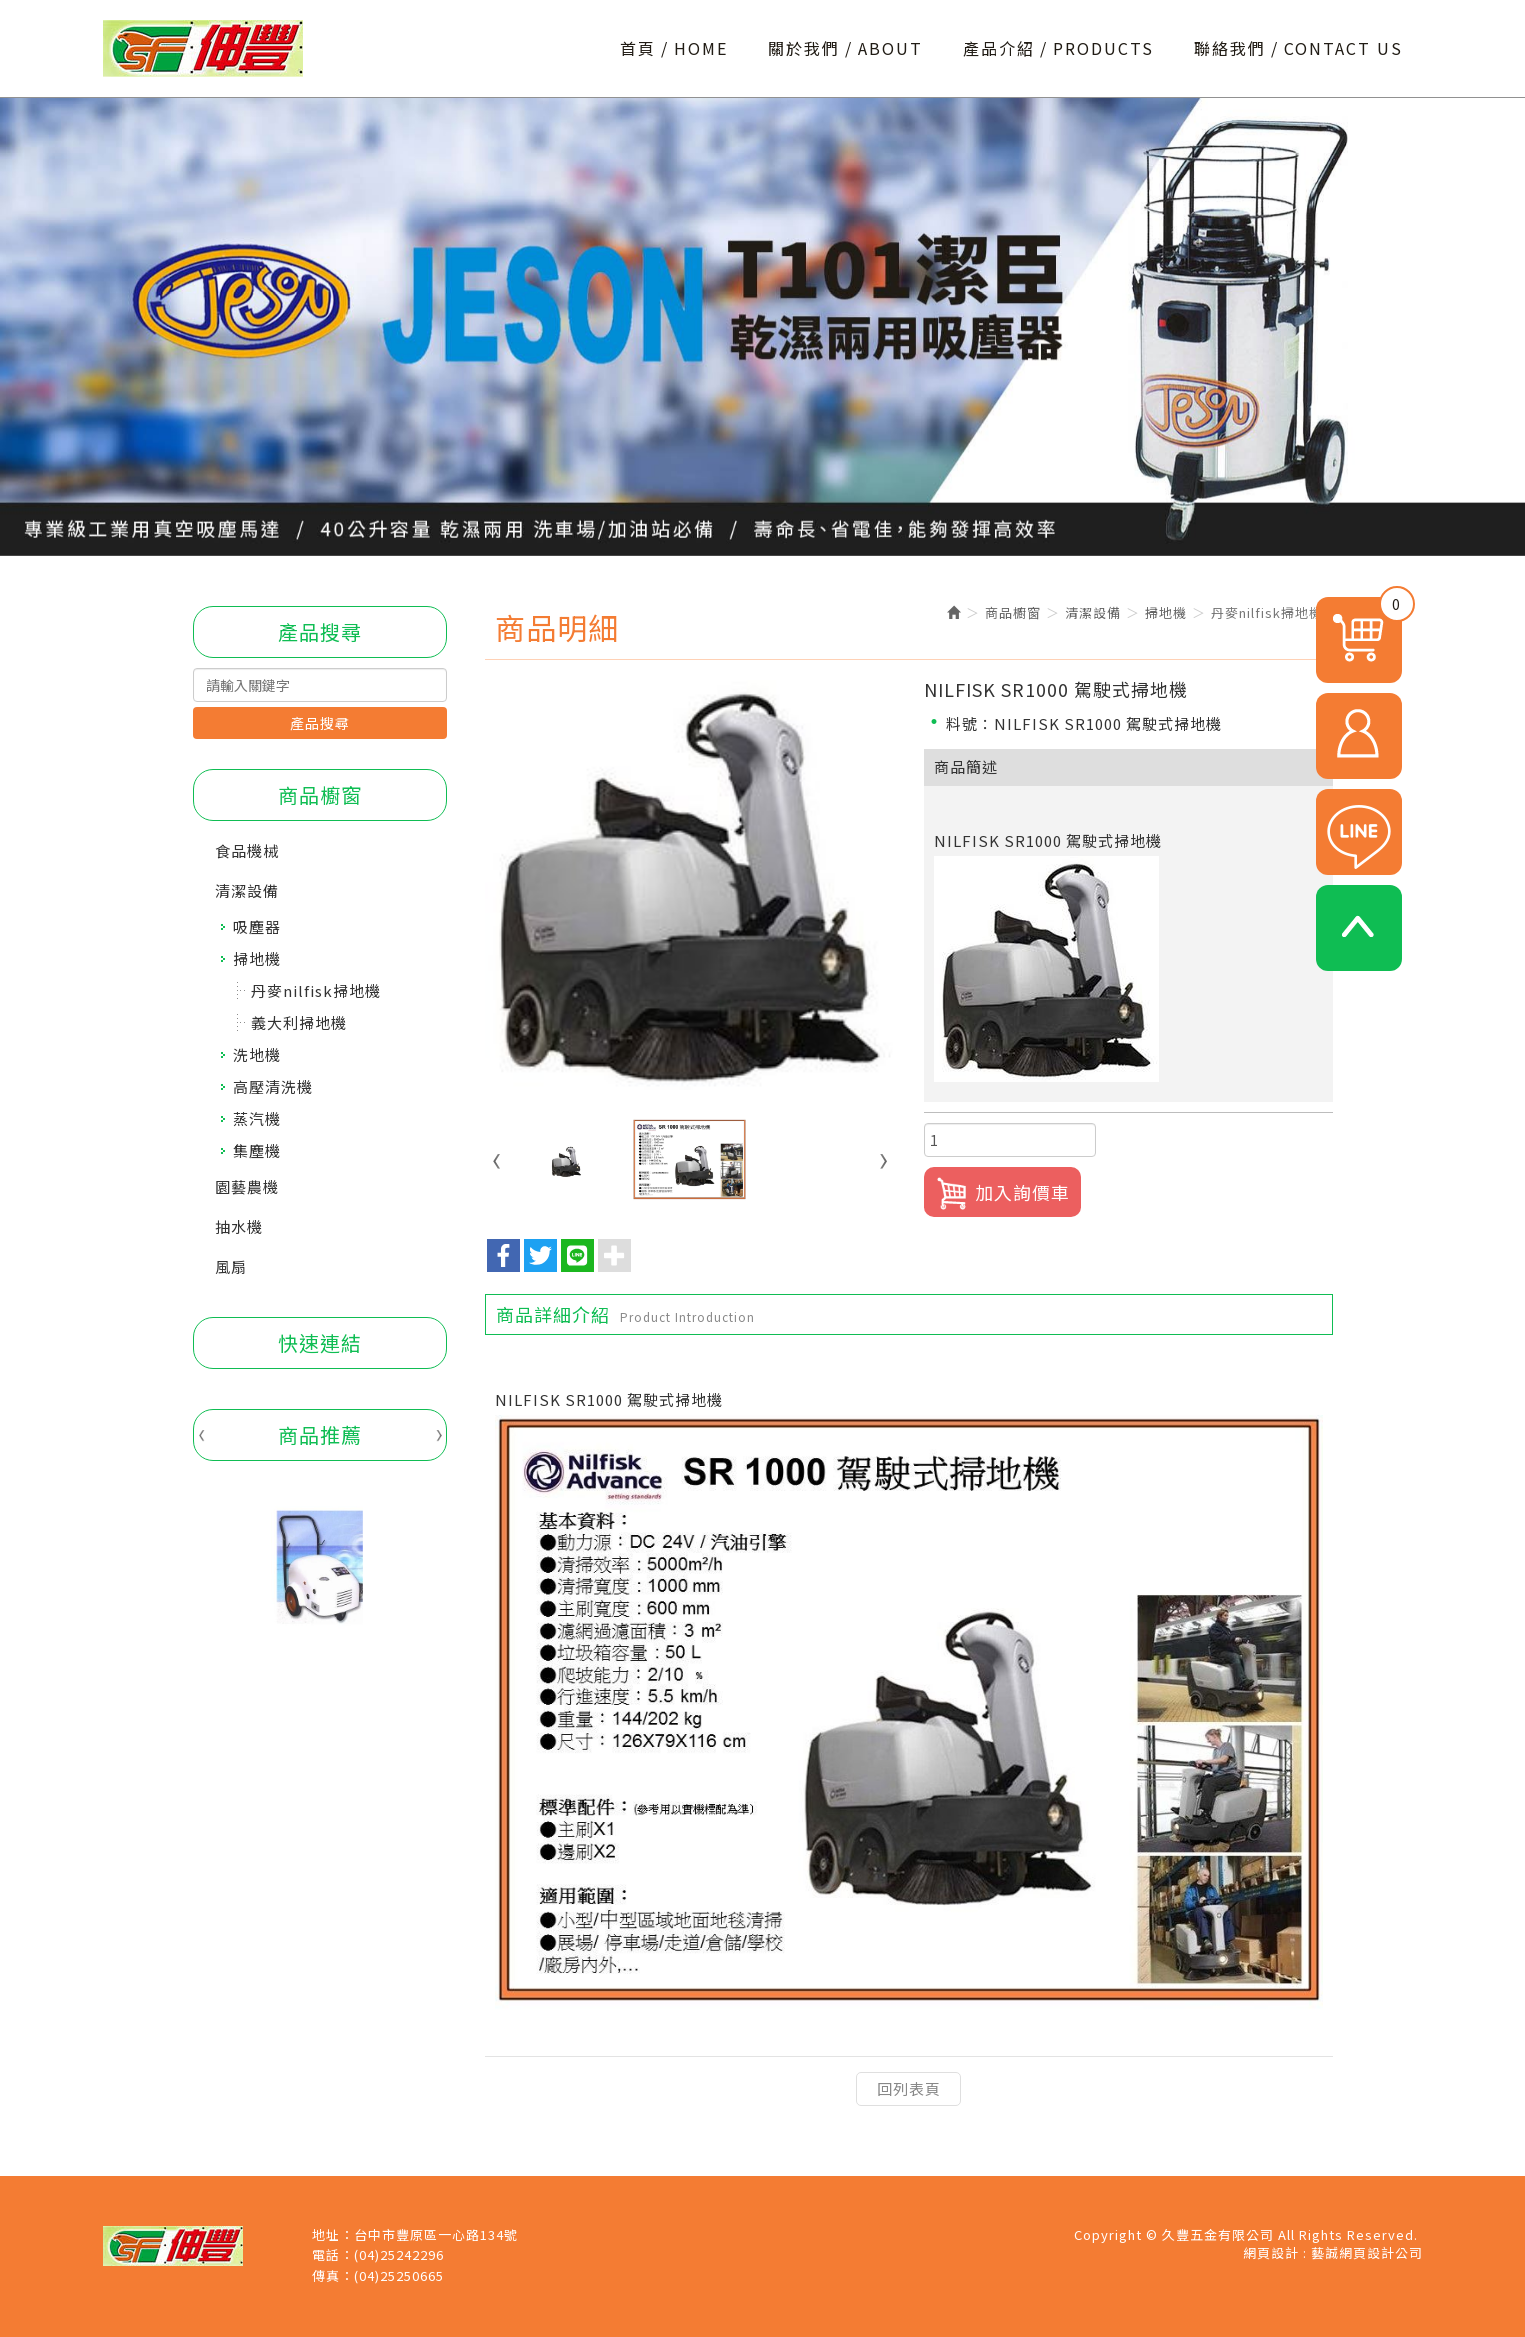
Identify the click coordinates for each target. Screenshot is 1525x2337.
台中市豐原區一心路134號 (436, 2235)
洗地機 (257, 1054)
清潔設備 (247, 890)
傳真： (333, 2276)
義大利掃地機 (299, 1022)
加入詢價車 (1002, 1193)
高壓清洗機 (273, 1086)
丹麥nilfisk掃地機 (316, 990)
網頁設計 (1271, 2252)
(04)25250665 (399, 2276)
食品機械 (247, 850)
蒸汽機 (257, 1118)
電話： (333, 2255)
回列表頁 (909, 2088)
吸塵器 (257, 926)
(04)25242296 (399, 2255)
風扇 (231, 1266)
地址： (333, 2235)
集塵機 (257, 1150)
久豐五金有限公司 (203, 48)
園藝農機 (247, 1186)
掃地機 (257, 958)
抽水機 (239, 1226)
